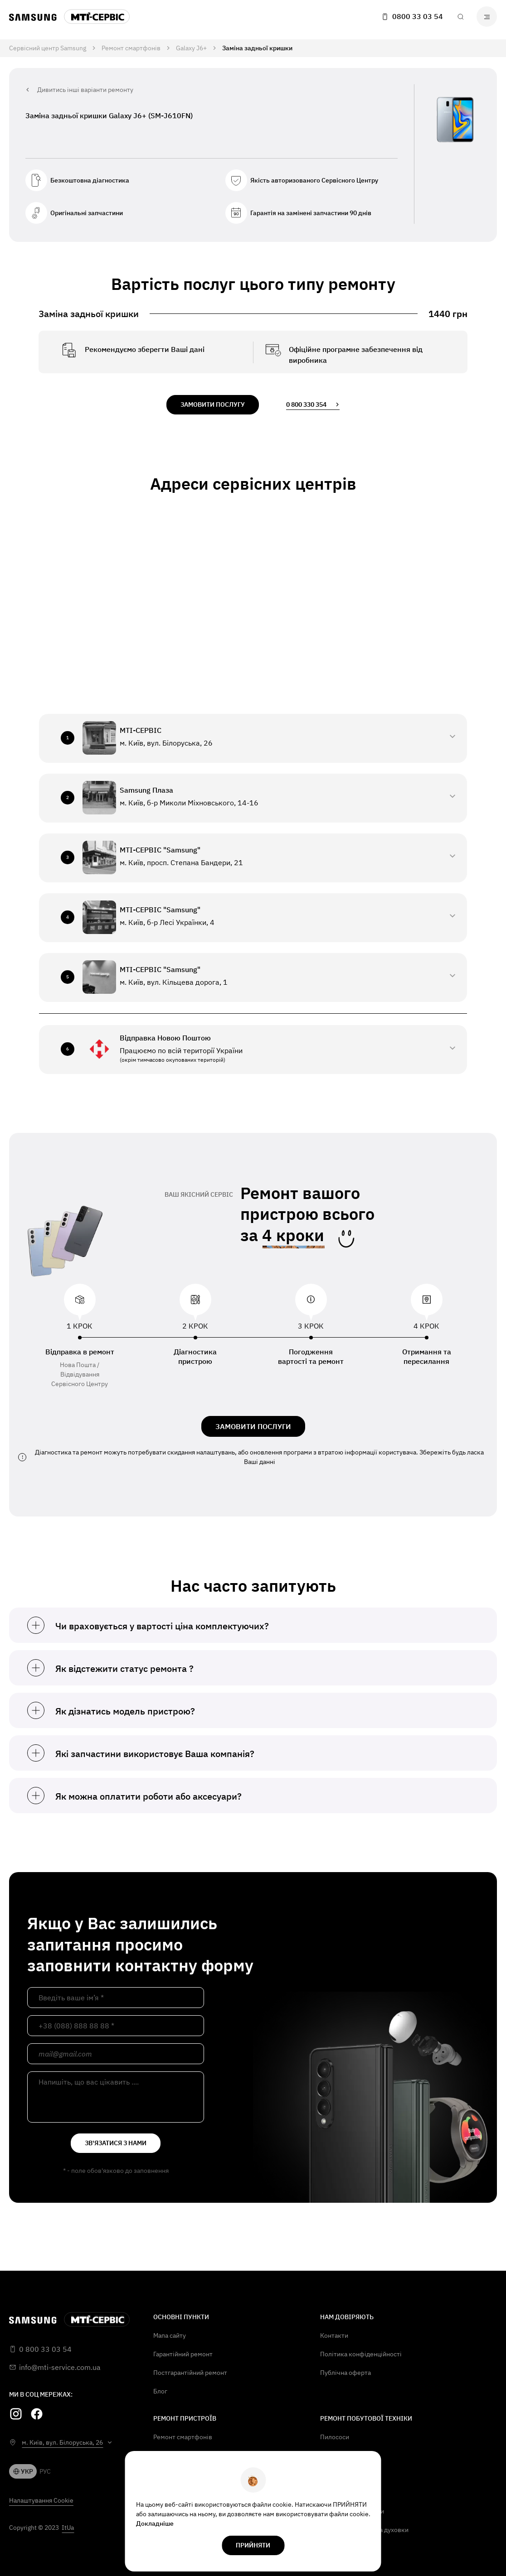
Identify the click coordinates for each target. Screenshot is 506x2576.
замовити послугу (212, 404)
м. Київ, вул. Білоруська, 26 (62, 2442)
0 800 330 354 (313, 404)
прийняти (253, 2545)
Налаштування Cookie (41, 2500)
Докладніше (155, 2523)
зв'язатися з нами (115, 2143)
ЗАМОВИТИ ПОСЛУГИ (253, 1426)
